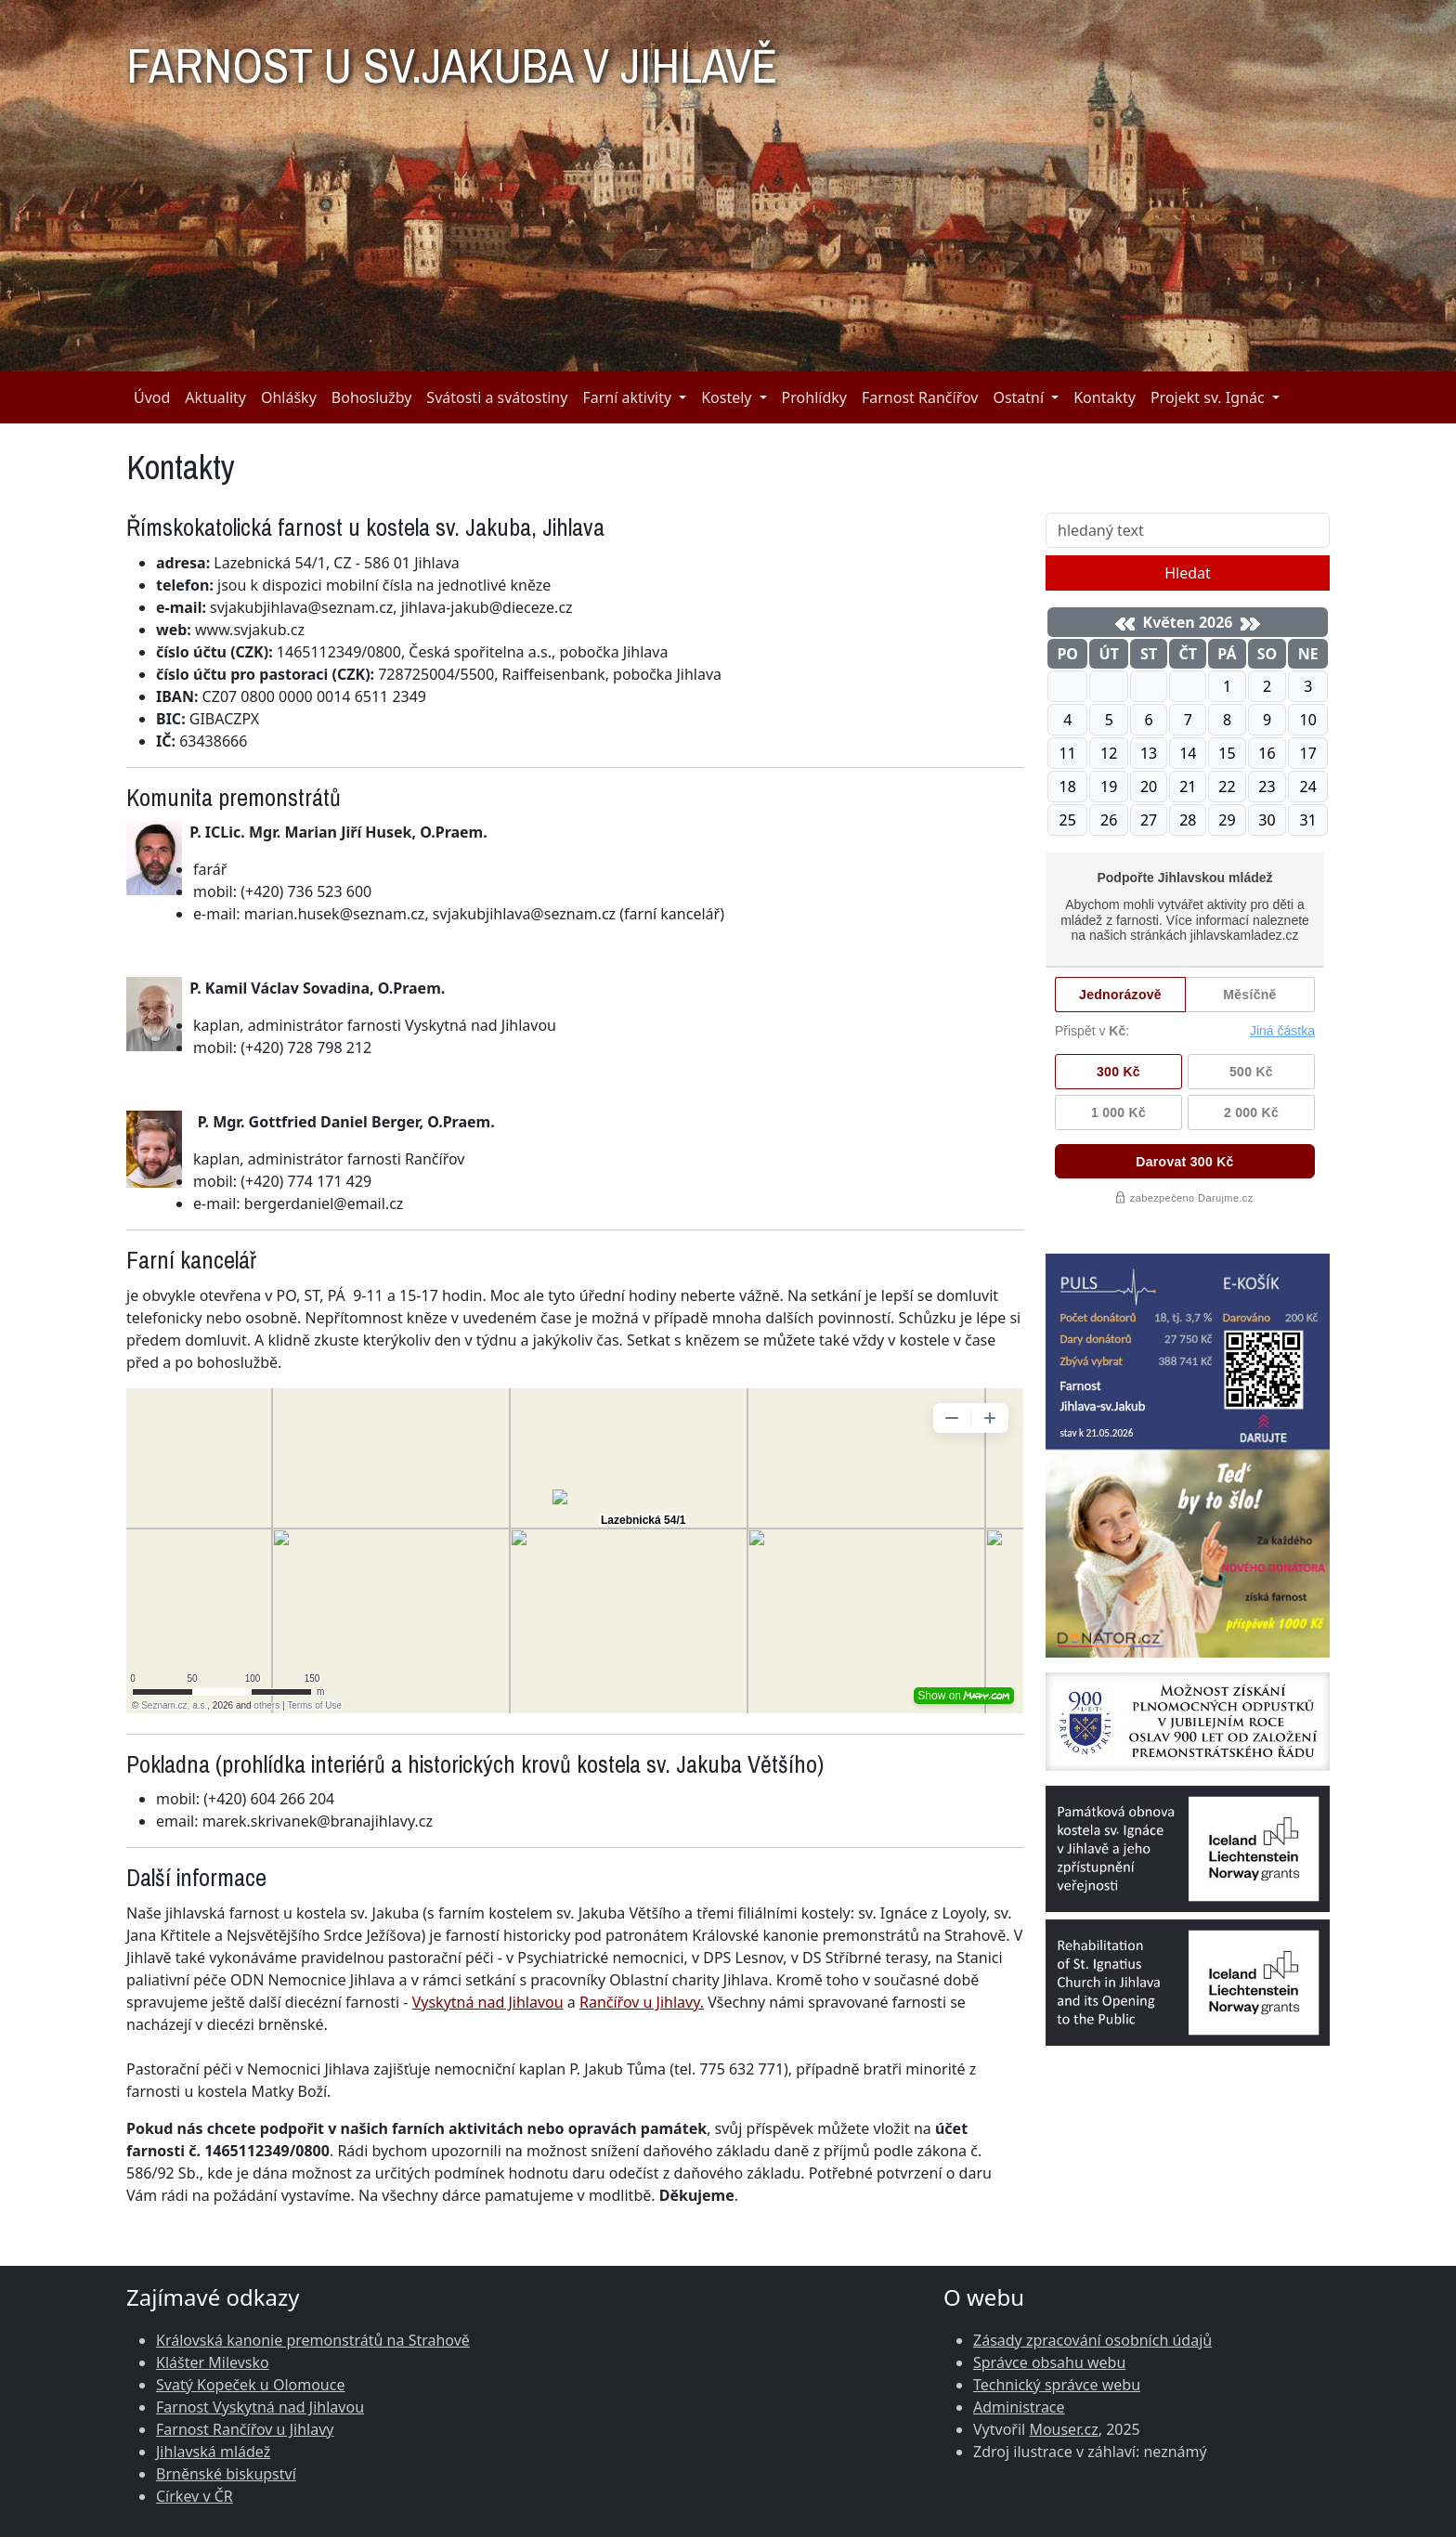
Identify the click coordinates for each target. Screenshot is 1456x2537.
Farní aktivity (626, 397)
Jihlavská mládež (213, 2451)
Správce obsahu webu (1049, 2362)
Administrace (1019, 2407)
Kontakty (1104, 397)
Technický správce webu (1056, 2384)
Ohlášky (289, 397)
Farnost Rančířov (920, 397)
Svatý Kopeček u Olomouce (250, 2384)
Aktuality (215, 397)
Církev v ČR (194, 2496)
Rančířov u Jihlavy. (641, 2002)
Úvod (152, 397)
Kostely (726, 397)
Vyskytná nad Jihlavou (488, 2002)
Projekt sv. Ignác (1207, 397)
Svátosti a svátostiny (496, 397)
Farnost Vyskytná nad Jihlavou (260, 2407)
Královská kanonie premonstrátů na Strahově (313, 2340)
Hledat (1187, 573)
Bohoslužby (372, 397)
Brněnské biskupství (226, 2474)
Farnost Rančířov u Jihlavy (244, 2429)
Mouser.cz (1063, 2429)
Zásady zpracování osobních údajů (1092, 2340)
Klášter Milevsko (212, 2362)
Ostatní (1018, 397)
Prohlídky (814, 397)
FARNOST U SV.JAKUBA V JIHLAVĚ (451, 57)
